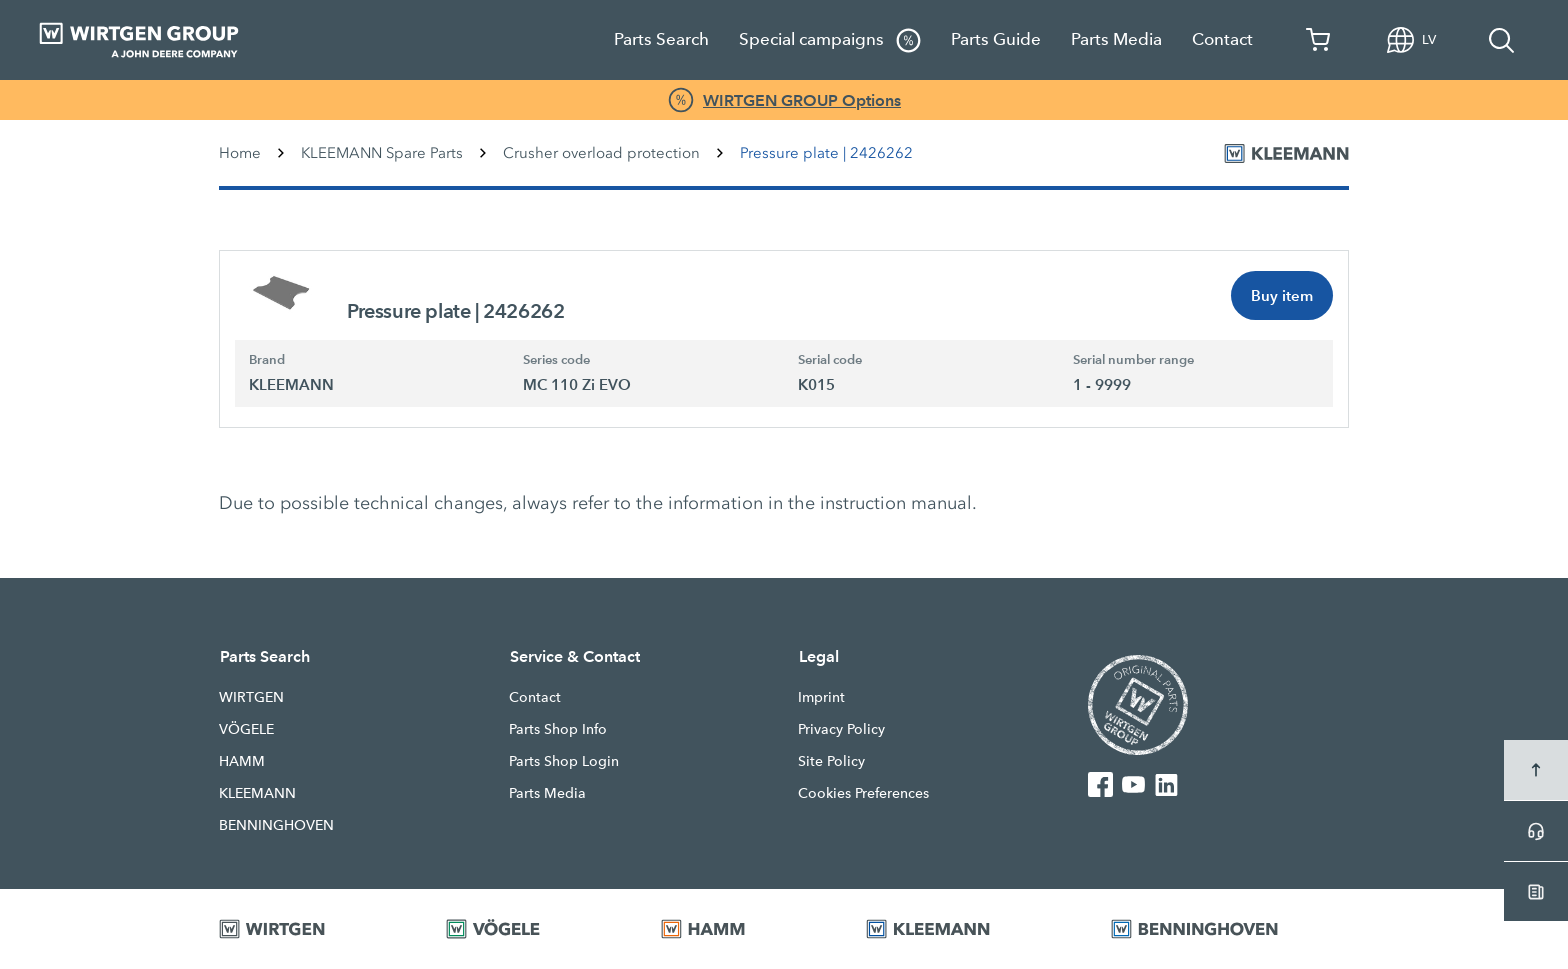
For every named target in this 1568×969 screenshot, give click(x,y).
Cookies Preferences (863, 793)
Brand (267, 360)
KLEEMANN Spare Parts (382, 153)
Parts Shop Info (558, 729)
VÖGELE (246, 729)
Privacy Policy (841, 729)
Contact (1222, 39)
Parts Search (661, 39)
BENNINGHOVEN (276, 825)
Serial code (830, 360)
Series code (556, 360)
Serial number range (1133, 360)
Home (240, 153)
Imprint (821, 697)
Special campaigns (830, 40)
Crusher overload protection (601, 153)
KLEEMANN (257, 793)
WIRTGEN (251, 697)
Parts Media (1116, 39)
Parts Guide (996, 39)
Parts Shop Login (564, 761)
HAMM (242, 761)
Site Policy (831, 761)
